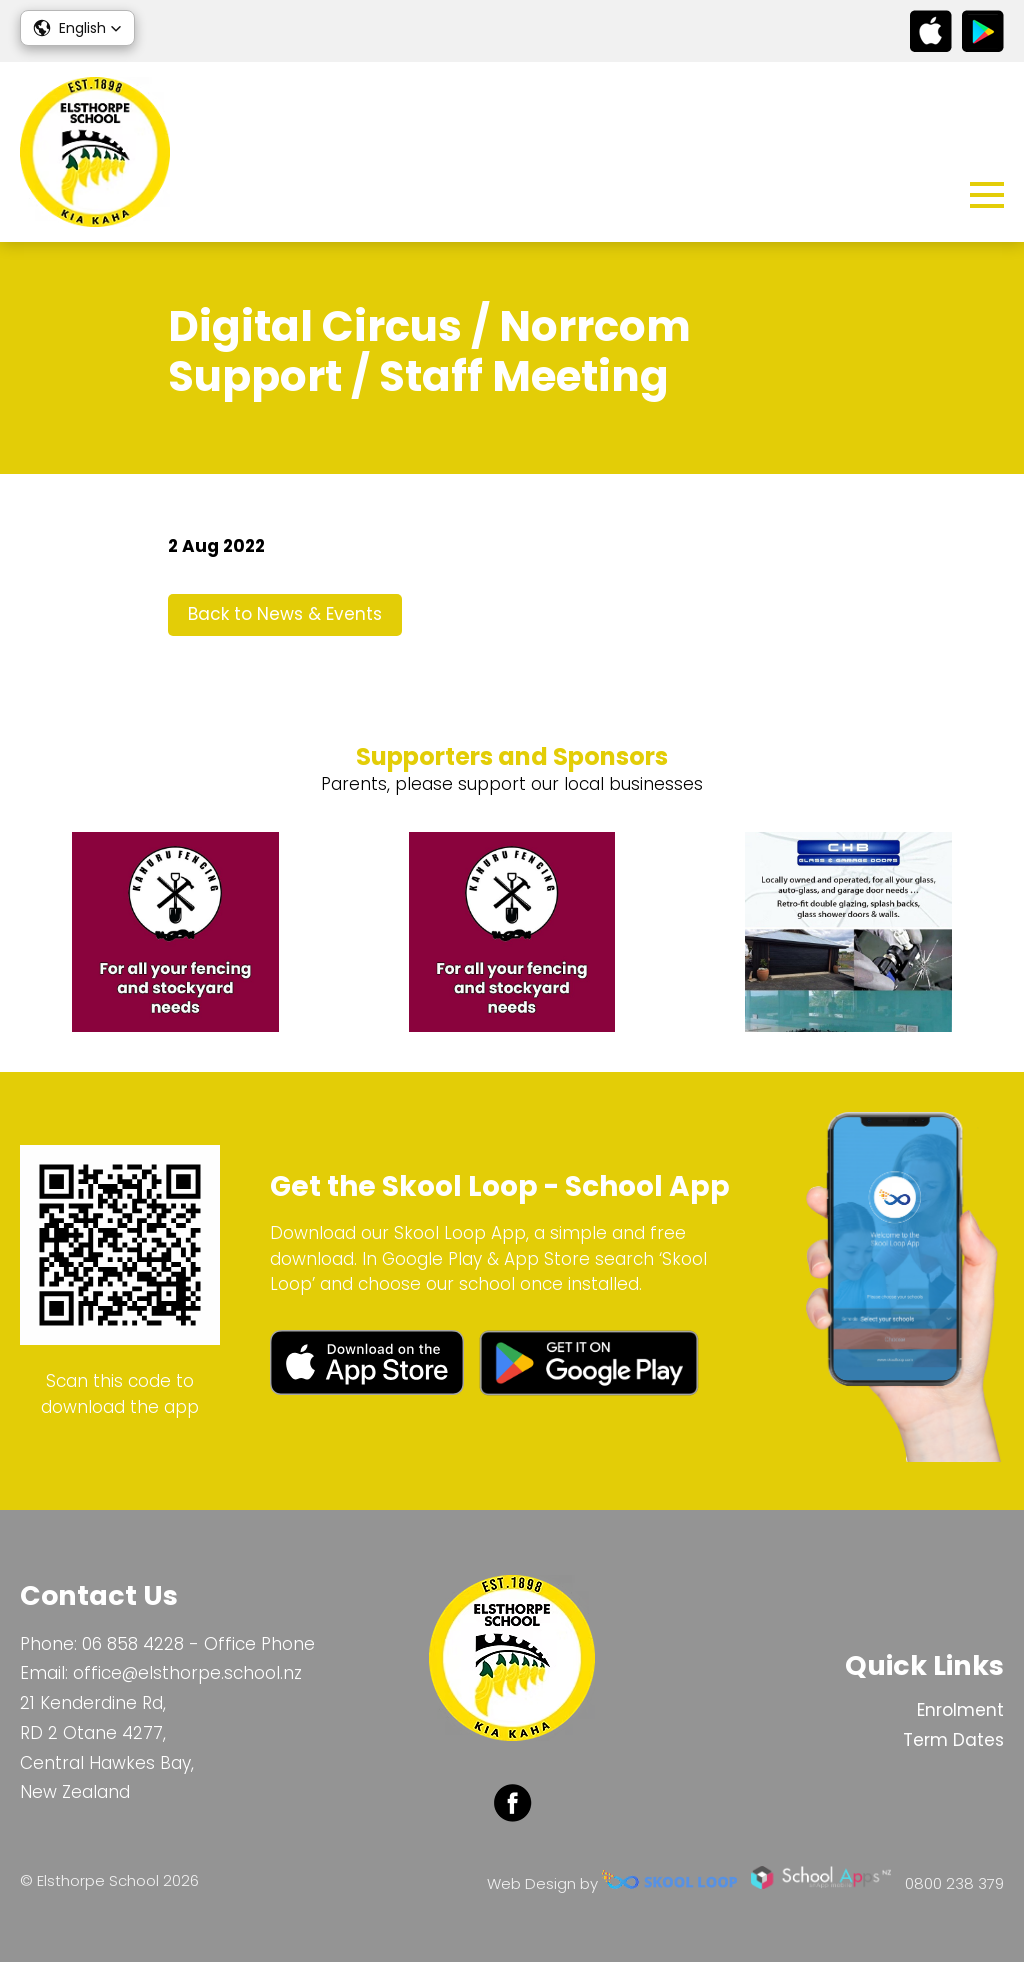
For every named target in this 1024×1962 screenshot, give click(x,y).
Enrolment (960, 1710)
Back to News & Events (285, 614)
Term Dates (953, 1740)
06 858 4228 (133, 1644)
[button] (77, 28)
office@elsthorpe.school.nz (187, 1673)
